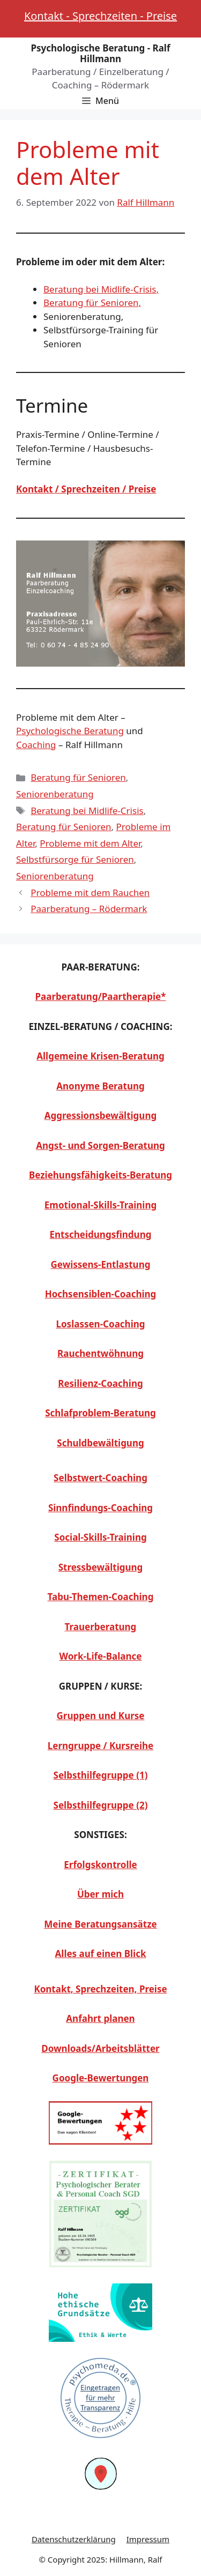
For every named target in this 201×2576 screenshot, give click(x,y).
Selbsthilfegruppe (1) (101, 1775)
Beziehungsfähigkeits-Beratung (100, 1175)
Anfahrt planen (100, 2018)
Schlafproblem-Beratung (100, 1413)
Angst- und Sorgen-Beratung (100, 1145)
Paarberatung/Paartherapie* (100, 996)
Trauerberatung (101, 1627)
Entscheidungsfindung (101, 1234)
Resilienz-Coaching (100, 1383)
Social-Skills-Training (100, 1537)
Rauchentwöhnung (100, 1353)
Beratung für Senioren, (92, 302)
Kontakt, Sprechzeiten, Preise (100, 1989)
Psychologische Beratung (70, 731)
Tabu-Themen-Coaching (101, 1597)
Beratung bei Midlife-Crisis (87, 810)
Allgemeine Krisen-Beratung (100, 1056)
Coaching (36, 744)
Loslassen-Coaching (100, 1324)
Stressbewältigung (100, 1567)
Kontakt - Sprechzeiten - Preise (100, 16)
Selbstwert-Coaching (100, 1478)
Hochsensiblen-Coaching (101, 1294)
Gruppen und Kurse (101, 1715)
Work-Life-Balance (100, 1656)
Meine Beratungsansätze (100, 1924)
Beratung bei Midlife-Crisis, (101, 289)
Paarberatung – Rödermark (89, 908)
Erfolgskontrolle (100, 1864)
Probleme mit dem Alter (90, 843)
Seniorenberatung (55, 794)
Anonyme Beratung (100, 1086)
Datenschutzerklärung (74, 2539)
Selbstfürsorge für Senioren (75, 859)
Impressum (147, 2539)
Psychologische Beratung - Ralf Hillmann (100, 53)
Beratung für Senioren (78, 777)
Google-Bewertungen (101, 2078)
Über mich (100, 1894)
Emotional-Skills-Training (100, 1205)
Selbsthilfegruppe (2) (101, 1805)
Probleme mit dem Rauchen (90, 892)
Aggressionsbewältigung (100, 1115)
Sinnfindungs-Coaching (100, 1508)
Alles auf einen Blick (100, 1953)
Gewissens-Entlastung (101, 1264)
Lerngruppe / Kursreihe (100, 1745)
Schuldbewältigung (100, 1443)
